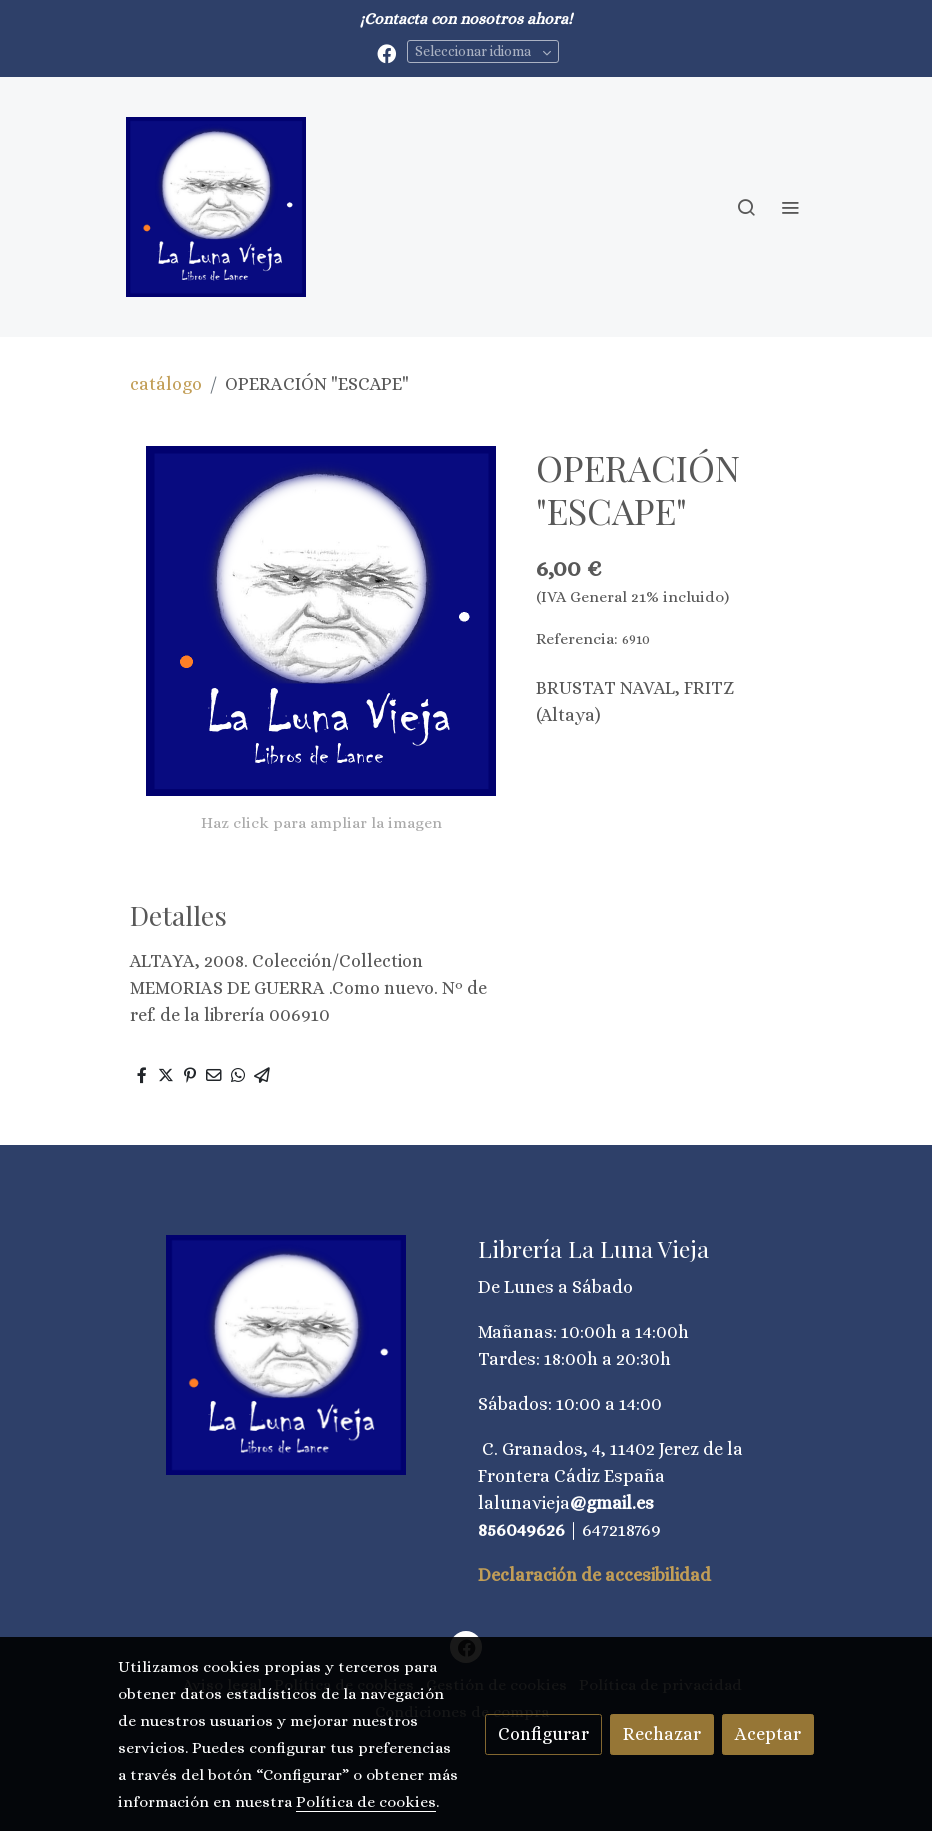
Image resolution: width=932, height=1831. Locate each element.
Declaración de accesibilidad (594, 1575)
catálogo (166, 384)
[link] (216, 207)
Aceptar (768, 1734)
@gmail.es (612, 1503)
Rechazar (662, 1734)
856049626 (521, 1530)
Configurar (543, 1734)
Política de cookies (366, 1802)
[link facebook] (386, 52)
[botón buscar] (746, 207)
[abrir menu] (790, 207)
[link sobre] (286, 1355)
